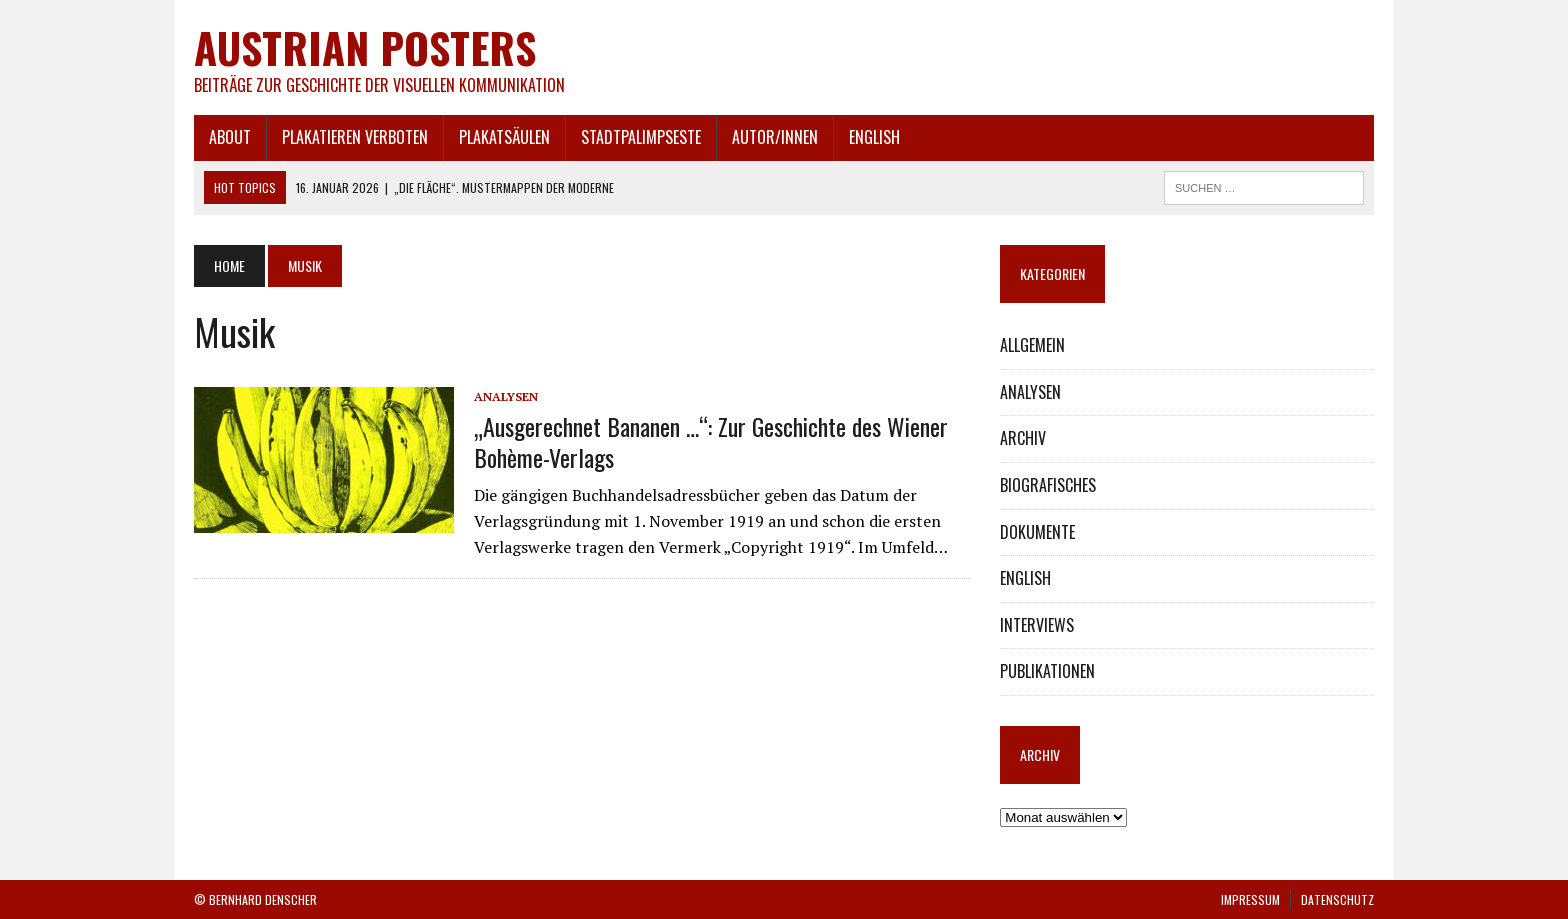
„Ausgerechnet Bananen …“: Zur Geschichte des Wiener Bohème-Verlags (711, 441)
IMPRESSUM (1250, 899)
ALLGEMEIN (1032, 345)
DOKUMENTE (1037, 532)
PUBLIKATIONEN (1047, 671)
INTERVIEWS (1037, 625)
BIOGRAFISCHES (1048, 485)
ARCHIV (1023, 438)
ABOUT (230, 137)
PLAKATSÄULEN (504, 137)
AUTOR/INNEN (775, 137)
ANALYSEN (506, 396)
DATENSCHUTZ (1337, 899)
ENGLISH (874, 137)
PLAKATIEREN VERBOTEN (355, 137)
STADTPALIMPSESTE (641, 137)
